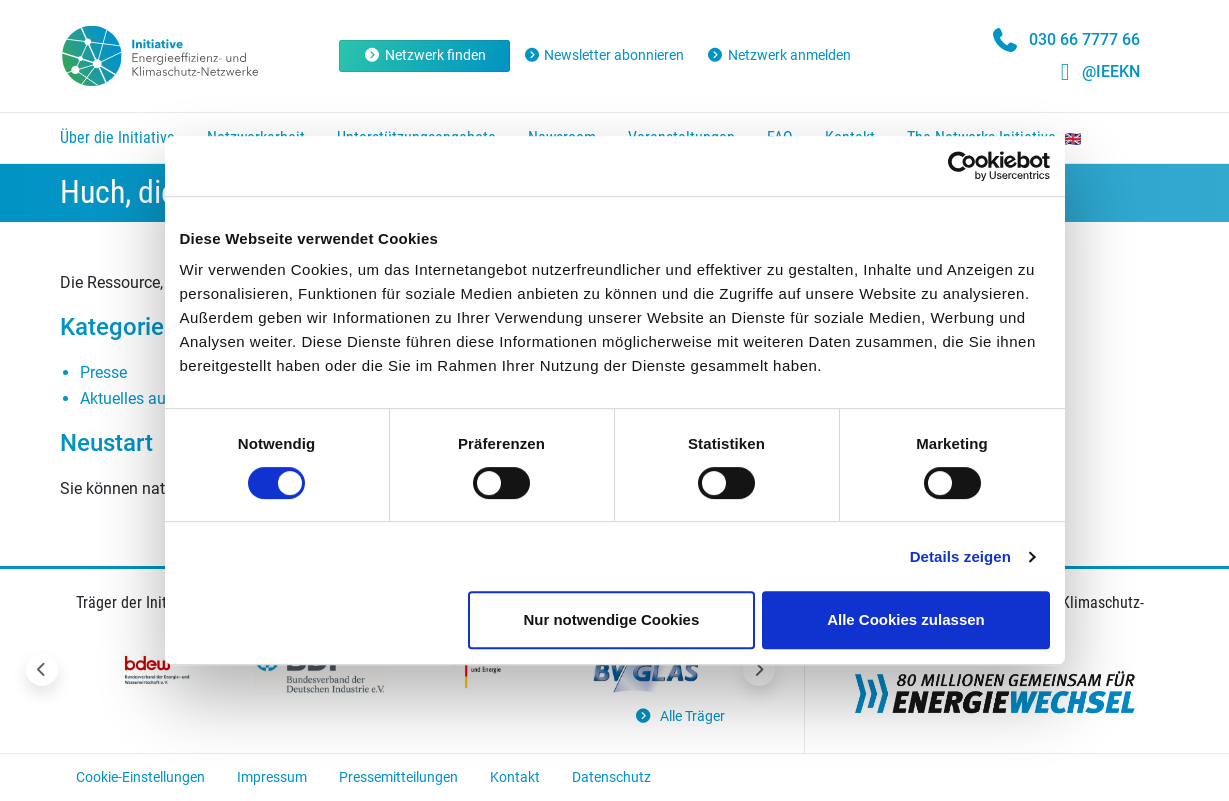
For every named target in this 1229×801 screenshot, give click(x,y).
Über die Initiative (117, 137)
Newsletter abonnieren (604, 55)
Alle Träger (679, 716)
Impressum (272, 777)
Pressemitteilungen (398, 777)
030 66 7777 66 (1084, 39)
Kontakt (515, 777)
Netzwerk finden (424, 55)
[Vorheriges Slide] (42, 670)
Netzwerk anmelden (778, 55)
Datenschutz (611, 777)
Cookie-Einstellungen (140, 777)
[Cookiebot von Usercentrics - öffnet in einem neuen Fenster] (962, 166)
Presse (103, 372)
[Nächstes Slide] (759, 670)
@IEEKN (1111, 71)
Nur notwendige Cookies (611, 619)
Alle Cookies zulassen (906, 619)
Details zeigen (960, 556)
